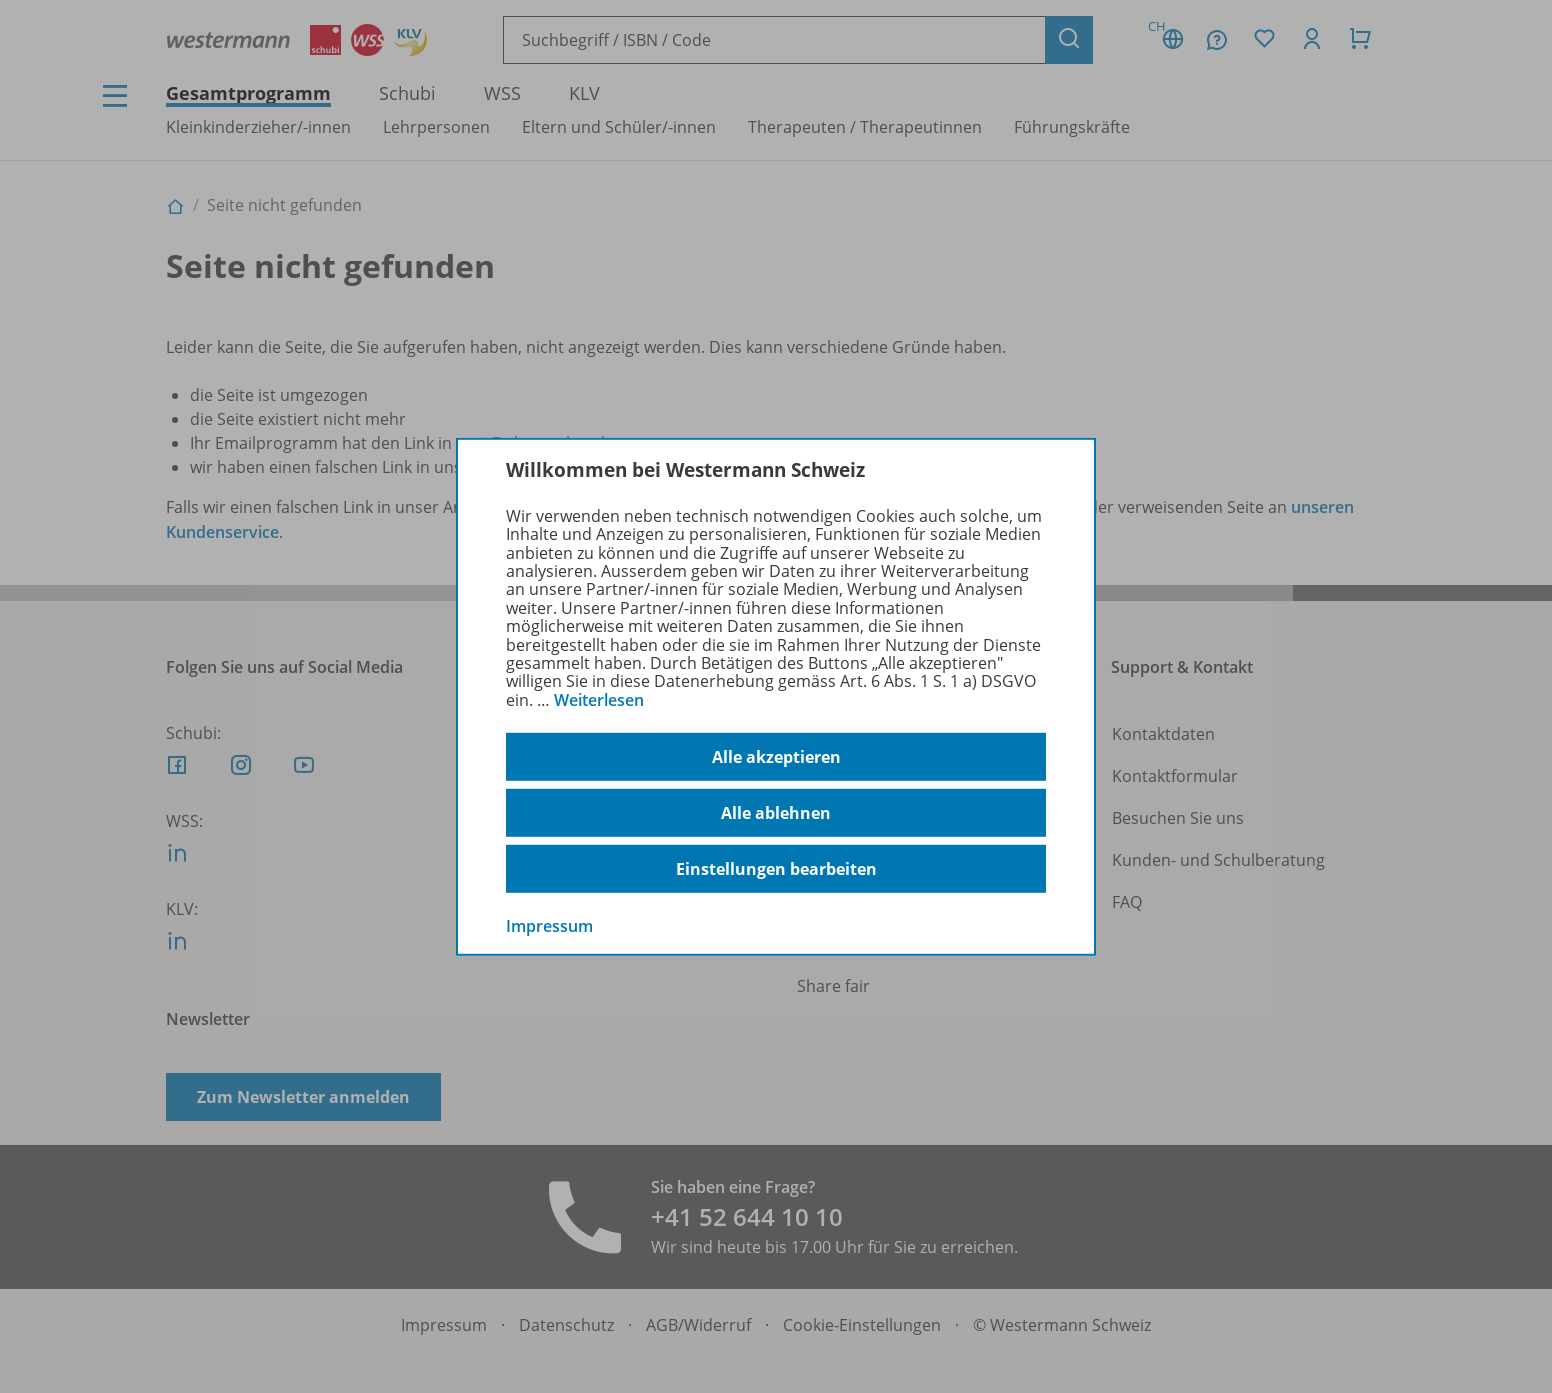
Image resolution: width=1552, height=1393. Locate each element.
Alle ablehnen (776, 813)
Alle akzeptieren (776, 757)
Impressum (549, 926)
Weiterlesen (599, 700)
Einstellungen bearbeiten (776, 869)
